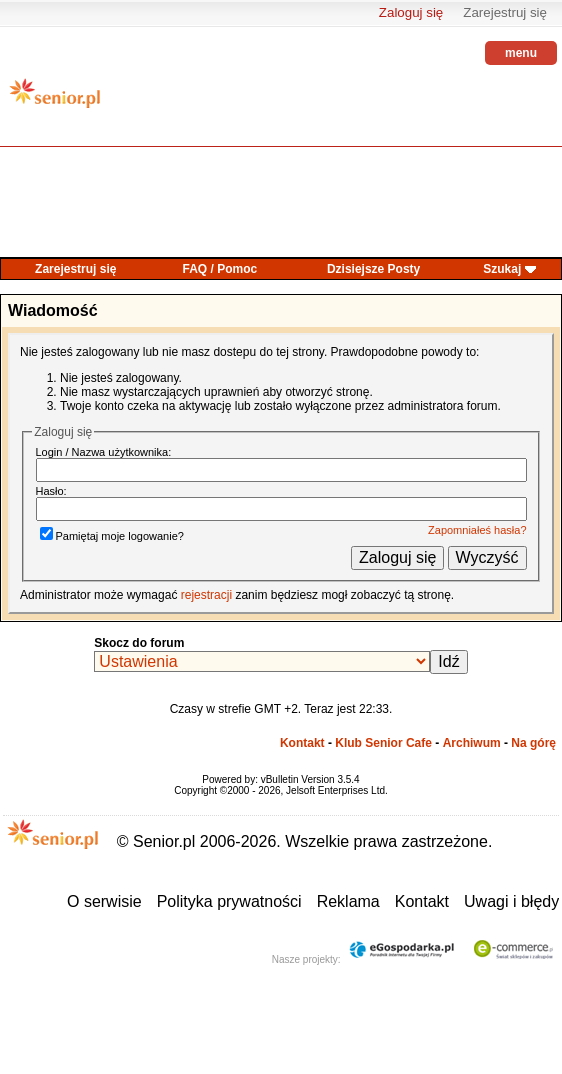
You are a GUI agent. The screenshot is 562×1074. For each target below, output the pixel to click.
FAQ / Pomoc (220, 269)
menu (521, 53)
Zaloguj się (411, 12)
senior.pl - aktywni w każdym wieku (55, 100)
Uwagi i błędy (511, 901)
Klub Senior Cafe (383, 743)
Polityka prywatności (229, 901)
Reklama (348, 901)
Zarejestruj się (505, 12)
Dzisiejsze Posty (373, 269)
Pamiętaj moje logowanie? (112, 536)
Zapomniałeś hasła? (477, 530)
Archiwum (472, 743)
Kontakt (302, 743)
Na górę (533, 743)
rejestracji (206, 595)
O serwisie (104, 901)
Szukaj (502, 269)
